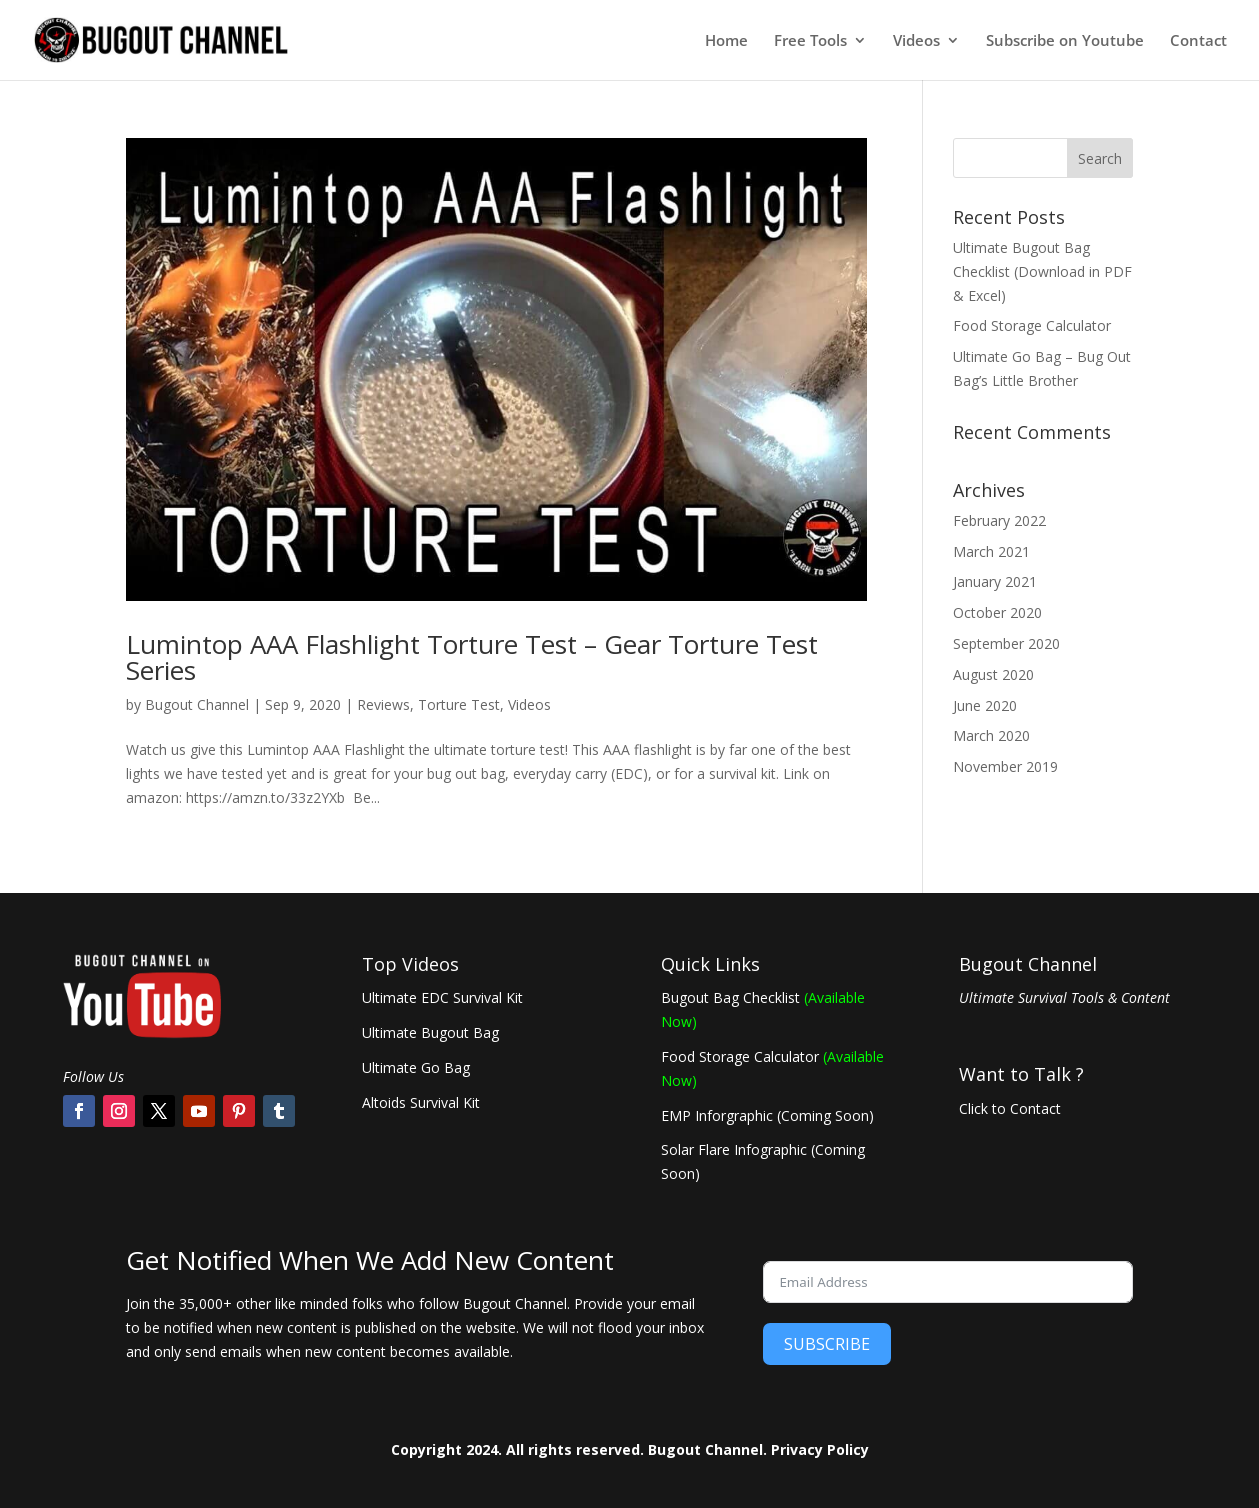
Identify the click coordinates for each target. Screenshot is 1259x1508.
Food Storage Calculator (1032, 325)
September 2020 (1006, 643)
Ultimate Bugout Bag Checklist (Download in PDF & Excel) (1042, 271)
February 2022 (999, 520)
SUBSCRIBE (827, 1344)
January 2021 (995, 581)
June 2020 (985, 705)
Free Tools (810, 41)
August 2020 (993, 674)
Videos (916, 41)
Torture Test (459, 704)
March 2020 (991, 735)
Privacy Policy (820, 1449)
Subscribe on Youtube (1065, 41)
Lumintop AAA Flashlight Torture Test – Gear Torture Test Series (472, 657)
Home (726, 41)
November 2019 (1005, 766)
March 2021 (991, 551)
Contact (1198, 41)
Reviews (383, 704)
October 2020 (997, 612)
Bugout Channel (197, 704)
